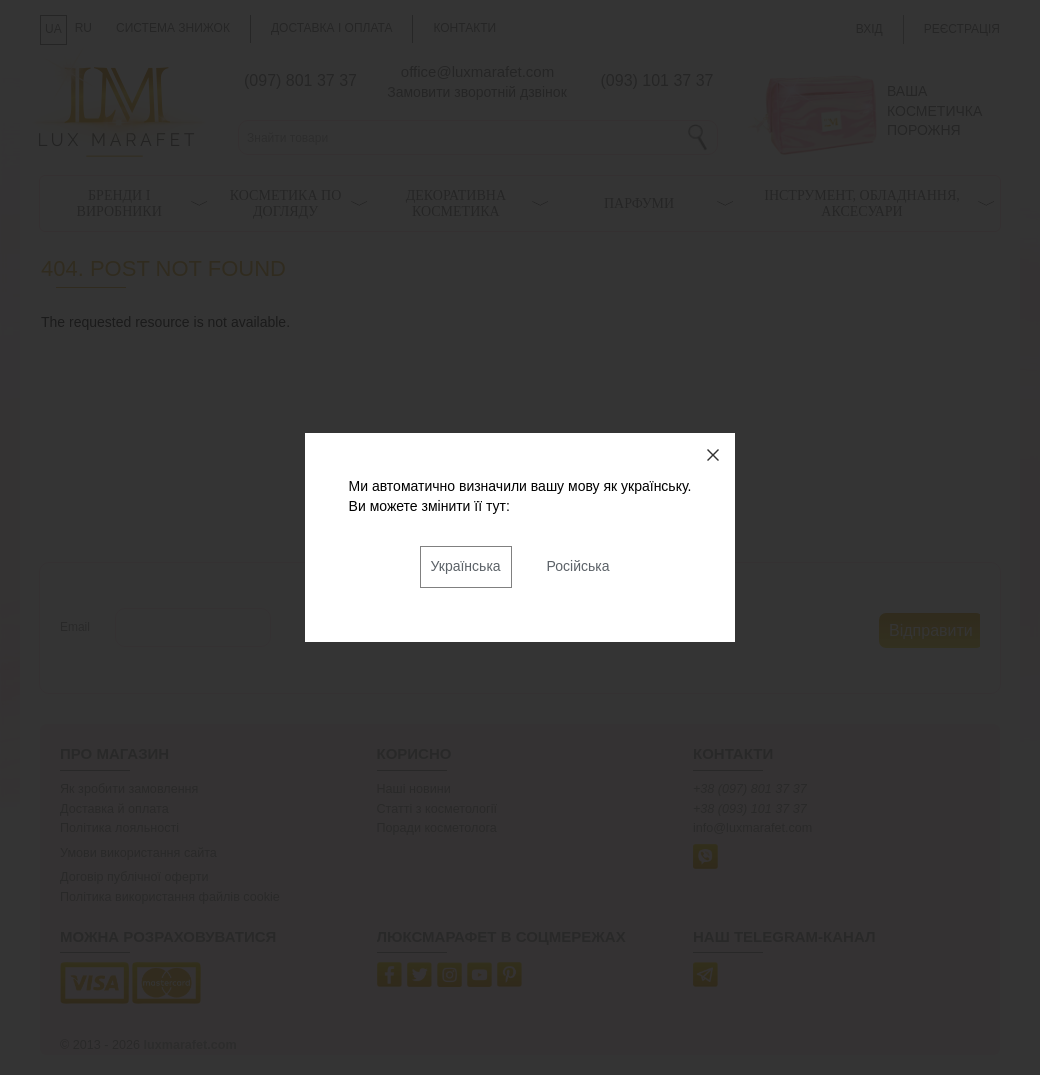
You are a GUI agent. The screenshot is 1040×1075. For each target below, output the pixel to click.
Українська (466, 566)
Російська (578, 566)
